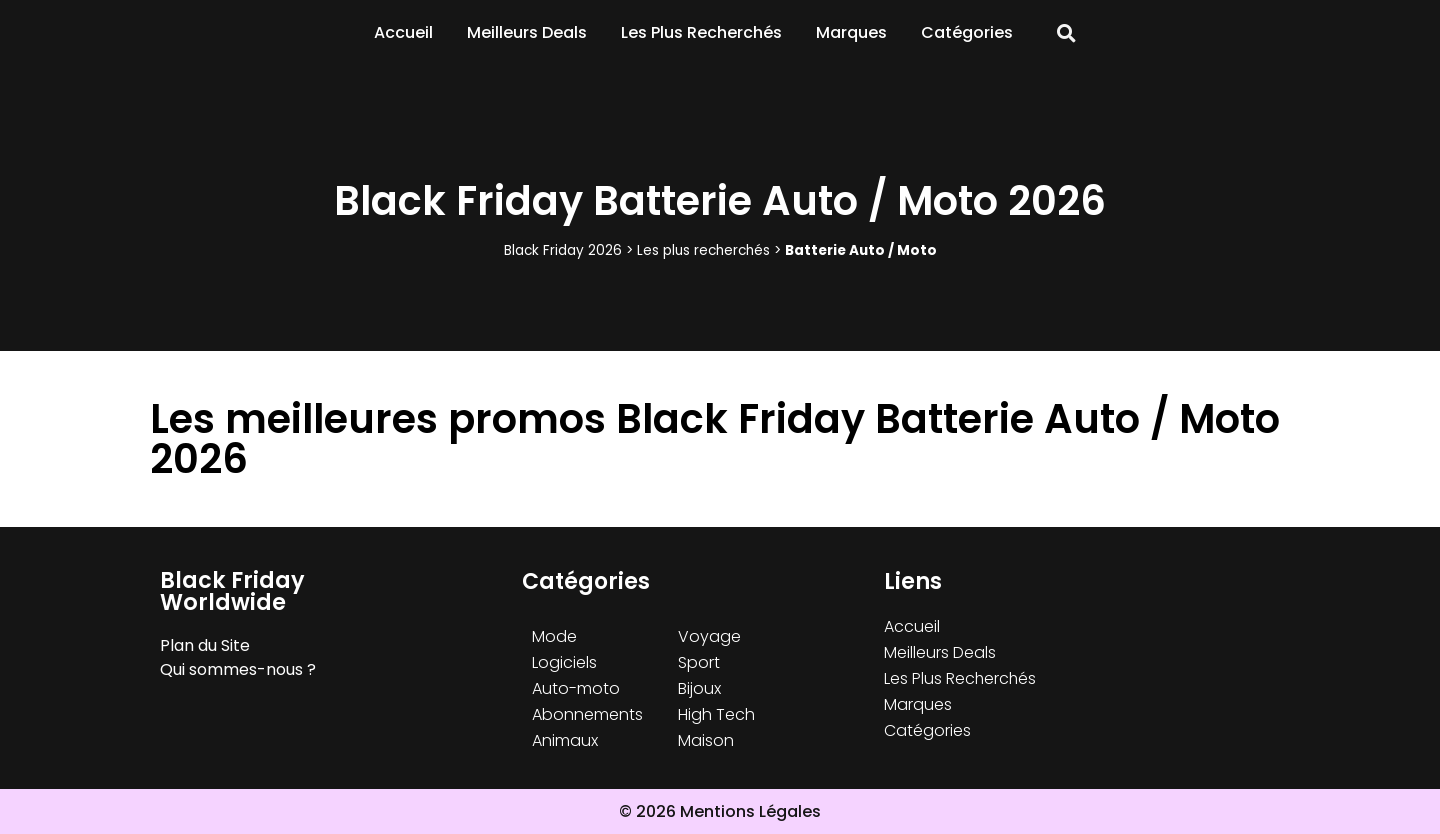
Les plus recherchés (703, 250)
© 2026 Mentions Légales (720, 811)
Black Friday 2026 (563, 250)
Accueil (403, 32)
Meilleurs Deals (527, 32)
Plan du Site (205, 645)
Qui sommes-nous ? (238, 669)
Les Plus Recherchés (701, 32)
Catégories (967, 32)
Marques (851, 32)
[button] (1066, 33)
